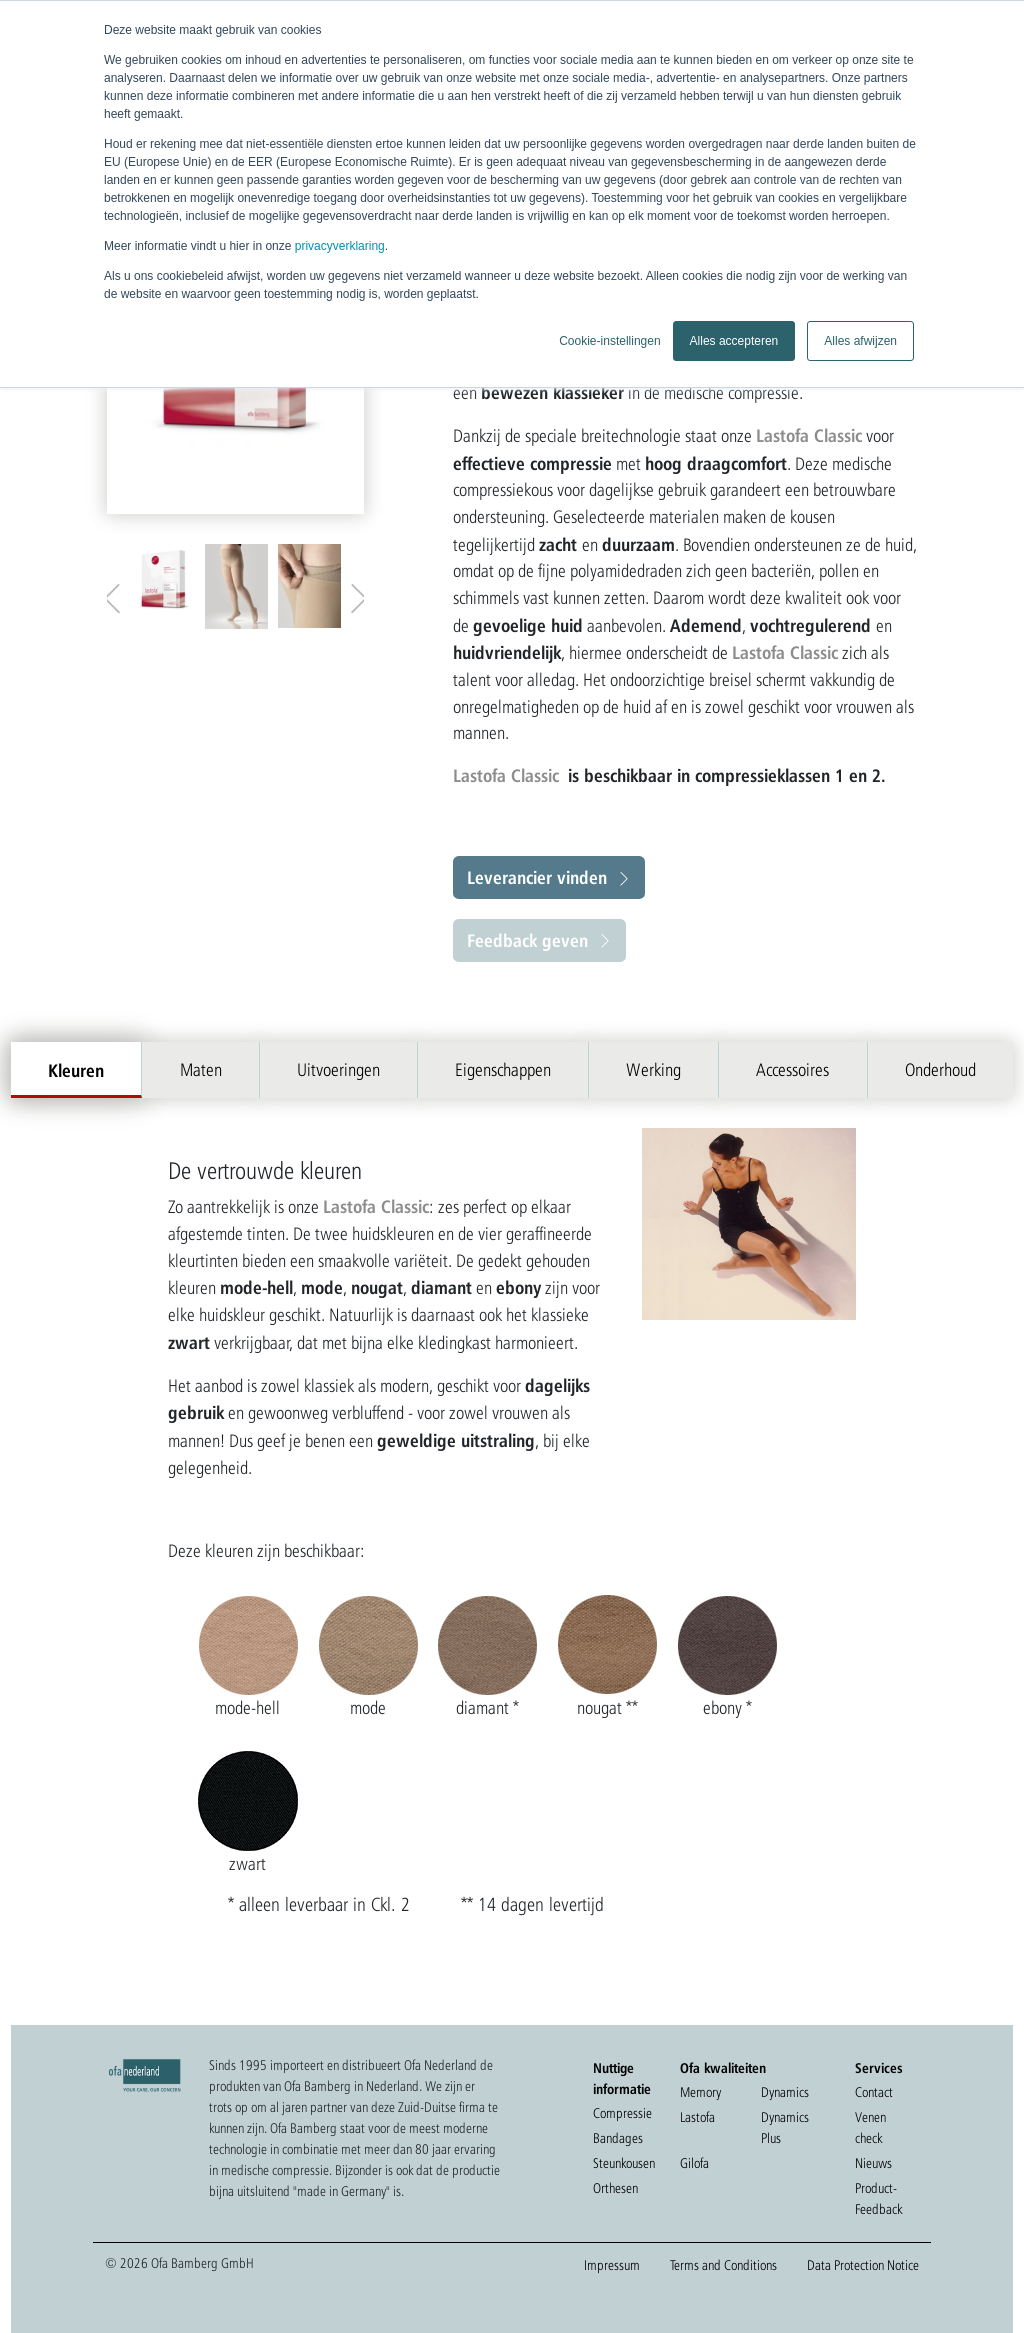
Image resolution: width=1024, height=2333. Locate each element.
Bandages (618, 2138)
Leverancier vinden (537, 877)
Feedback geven (527, 940)
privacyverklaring (340, 246)
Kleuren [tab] (76, 1070)
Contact (874, 2092)
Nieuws (873, 2163)
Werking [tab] (653, 1069)
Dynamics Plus (785, 2127)
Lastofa (697, 2117)
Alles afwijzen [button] (860, 341)
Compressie (622, 2113)
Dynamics (785, 2092)
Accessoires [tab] (792, 1069)
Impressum (612, 2265)
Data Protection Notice (863, 2265)
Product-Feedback (878, 2198)
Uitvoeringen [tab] (338, 1069)
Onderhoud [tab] (940, 1069)
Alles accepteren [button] (734, 341)
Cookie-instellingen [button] (609, 341)
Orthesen (615, 2188)
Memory (700, 2092)
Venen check (870, 2127)
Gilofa (694, 2163)
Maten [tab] (201, 1069)
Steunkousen (624, 2163)
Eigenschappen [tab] (503, 1069)
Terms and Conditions (723, 2265)
